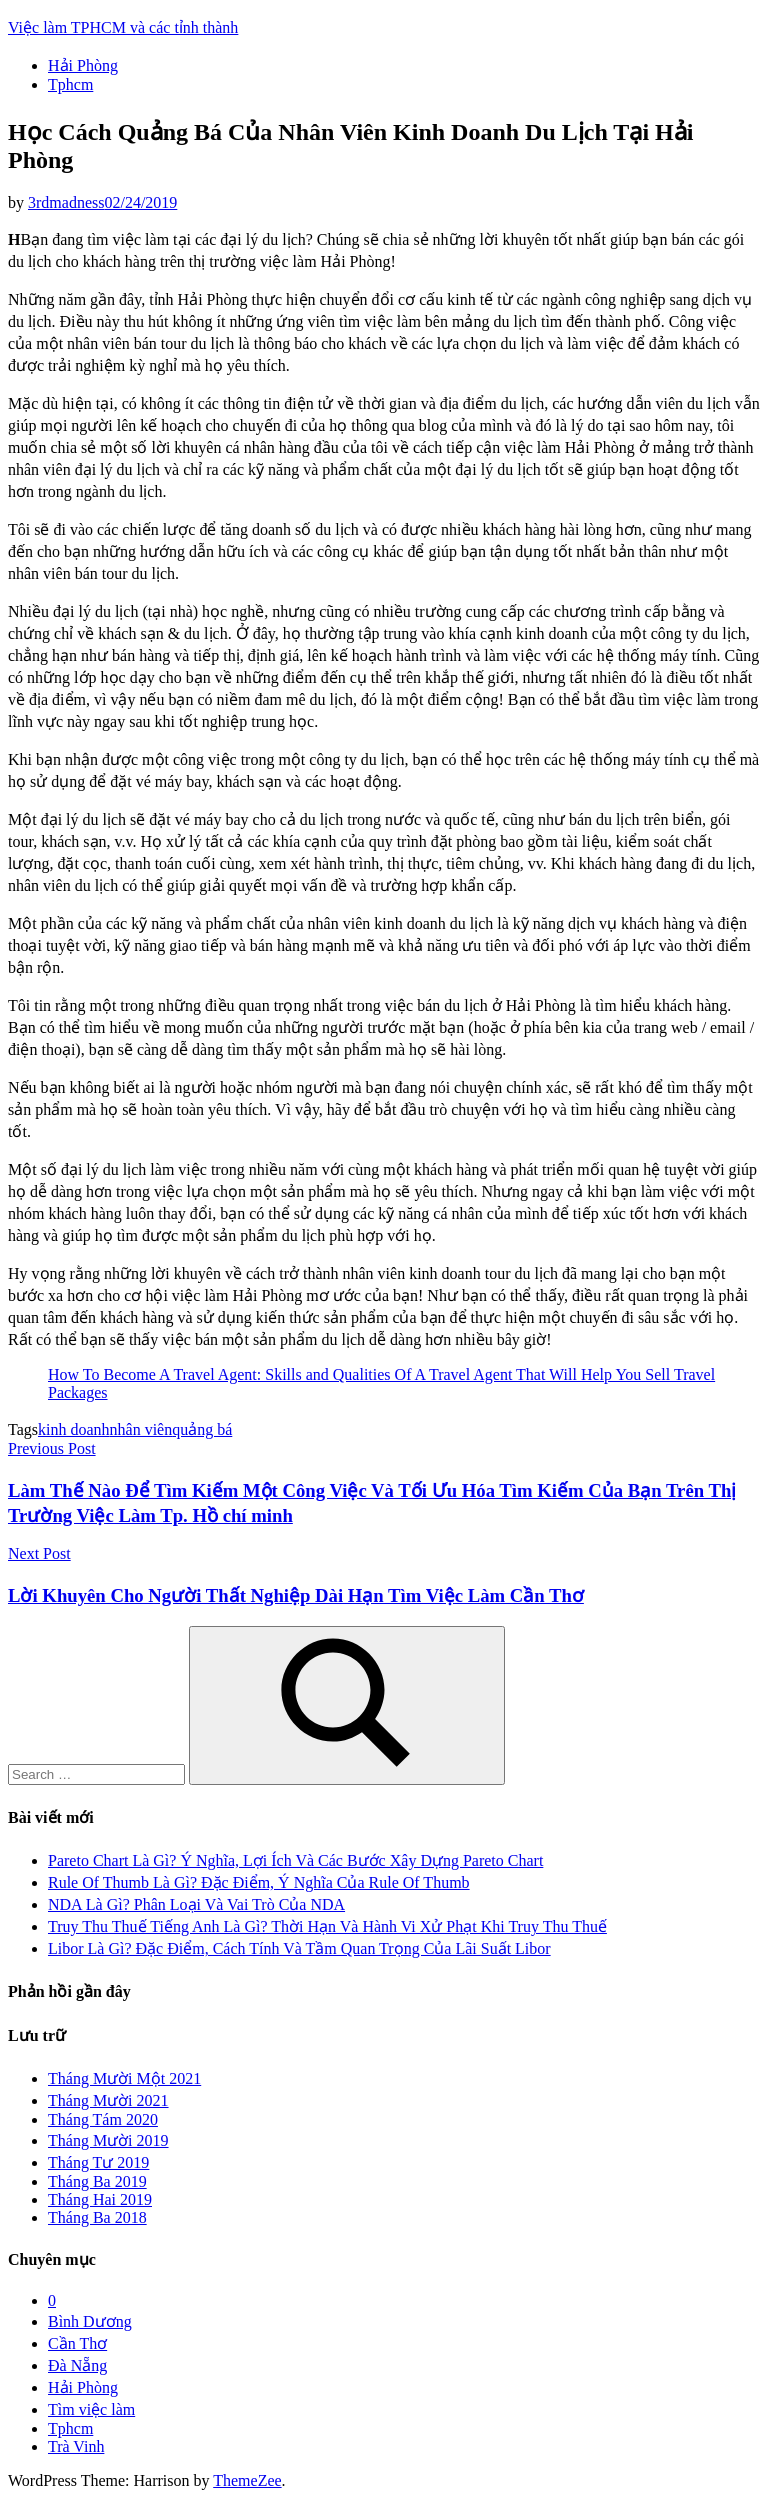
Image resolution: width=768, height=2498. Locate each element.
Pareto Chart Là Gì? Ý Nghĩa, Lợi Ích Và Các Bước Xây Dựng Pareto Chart (295, 1860)
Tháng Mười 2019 (108, 2140)
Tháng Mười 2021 (108, 2100)
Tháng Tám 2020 (103, 2119)
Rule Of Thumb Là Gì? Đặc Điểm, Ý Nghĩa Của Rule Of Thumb (259, 1882)
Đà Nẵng (77, 2365)
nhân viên (141, 1429)
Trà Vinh (76, 2446)
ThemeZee (247, 2480)
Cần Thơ (77, 2343)
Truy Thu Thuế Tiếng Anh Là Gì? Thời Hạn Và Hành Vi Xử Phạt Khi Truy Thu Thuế (327, 1926)
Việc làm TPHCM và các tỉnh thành (123, 27)
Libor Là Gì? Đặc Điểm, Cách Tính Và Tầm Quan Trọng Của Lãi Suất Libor (299, 1948)
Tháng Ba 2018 (97, 2217)
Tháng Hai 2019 (100, 2199)
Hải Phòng (83, 65)
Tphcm (70, 84)
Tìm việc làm (91, 2409)
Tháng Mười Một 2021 (124, 2078)
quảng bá (202, 1429)
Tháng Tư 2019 (98, 2162)
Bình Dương (90, 2321)
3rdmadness (66, 202)
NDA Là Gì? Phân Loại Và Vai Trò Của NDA (196, 1904)
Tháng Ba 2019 (97, 2181)
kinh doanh (74, 1429)
